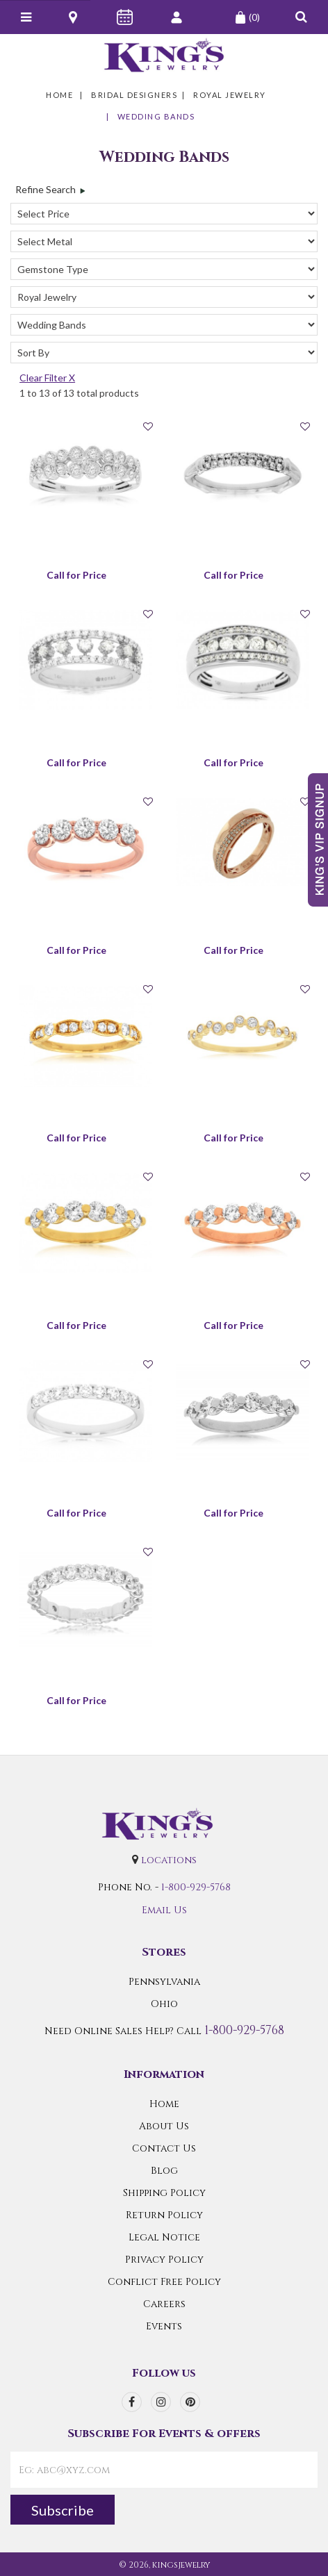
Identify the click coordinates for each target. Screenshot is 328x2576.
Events (164, 2326)
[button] (301, 17)
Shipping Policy (164, 2192)
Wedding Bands (156, 116)
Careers (164, 2304)
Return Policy (164, 2215)
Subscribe (62, 2510)
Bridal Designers (134, 94)
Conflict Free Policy (164, 2281)
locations (169, 1860)
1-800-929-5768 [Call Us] (196, 1887)
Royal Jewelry (229, 94)
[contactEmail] (164, 2470)
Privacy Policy (164, 2259)
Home (59, 94)
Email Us (164, 1910)
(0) (247, 17)
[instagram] (161, 2402)
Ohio (164, 2004)
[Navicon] (26, 17)
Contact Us (164, 2148)
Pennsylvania (164, 1981)
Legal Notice (164, 2237)
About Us (164, 2126)
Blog (164, 2170)
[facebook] (132, 2402)
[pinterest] (190, 2402)
